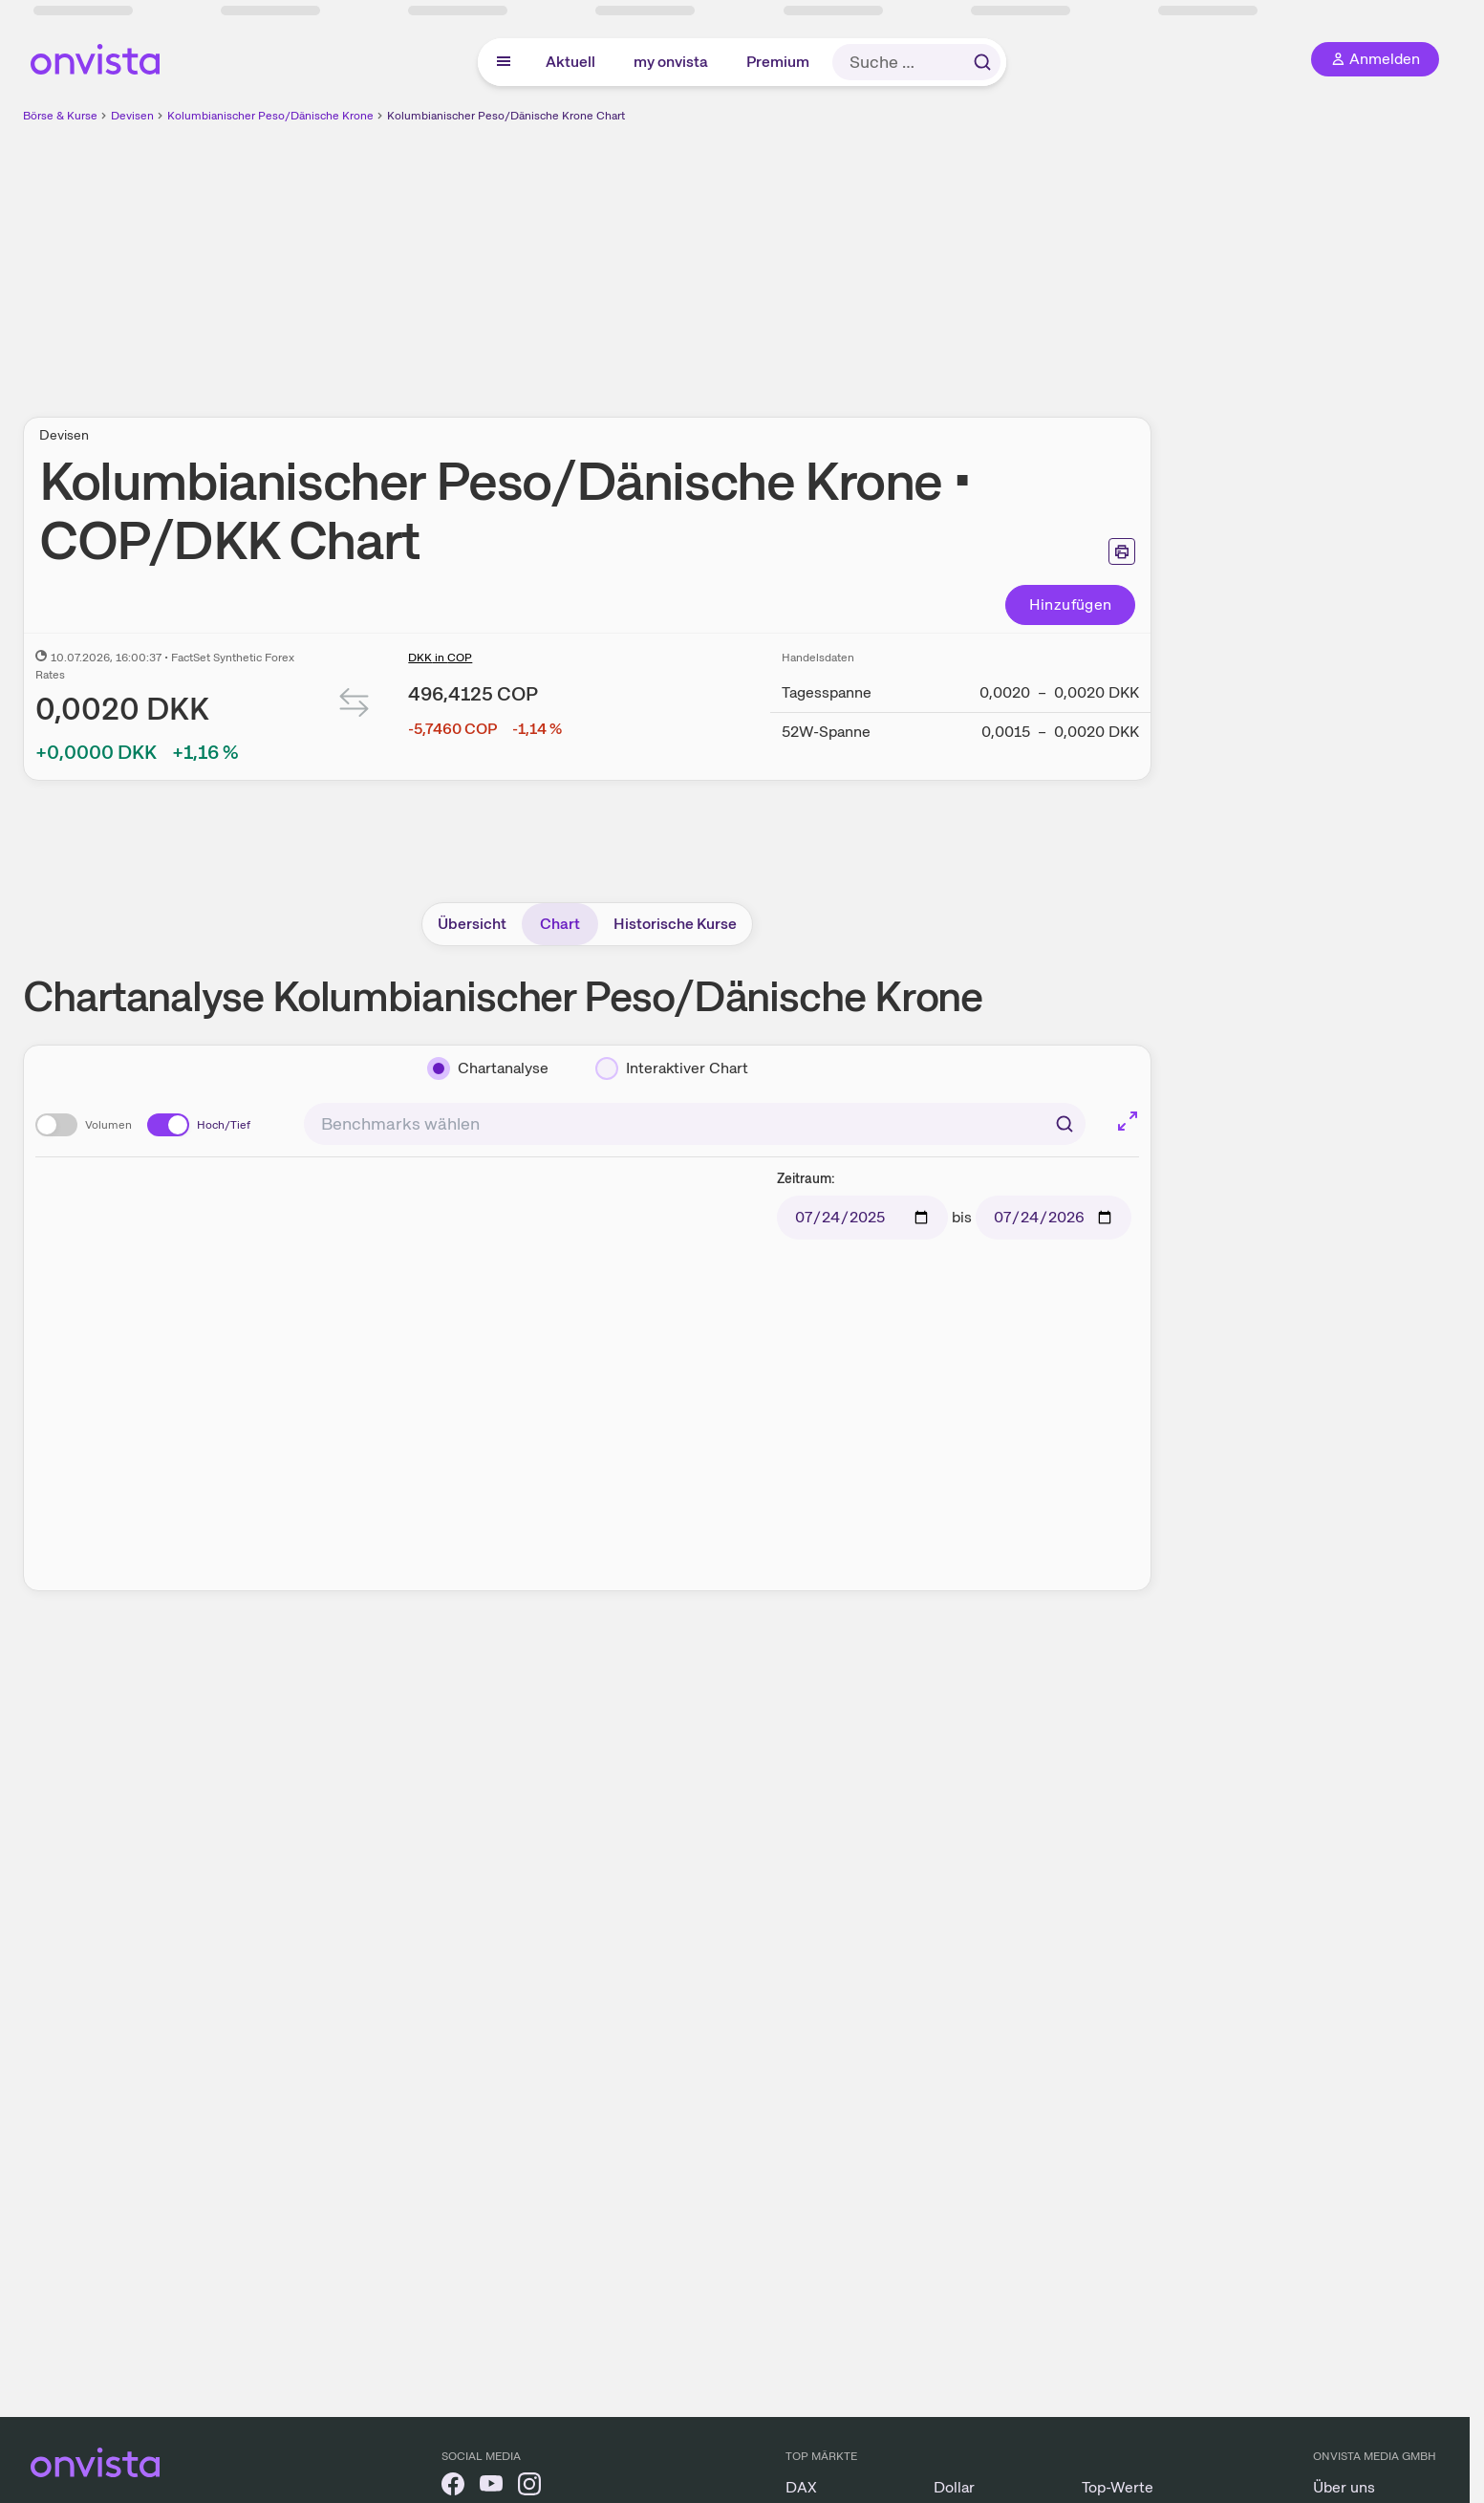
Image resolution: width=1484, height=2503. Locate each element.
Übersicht (472, 924)
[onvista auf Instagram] (529, 2487)
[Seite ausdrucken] (1121, 551)
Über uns (1344, 2487)
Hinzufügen (1070, 604)
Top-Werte (1117, 2487)
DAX (801, 2487)
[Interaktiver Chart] (671, 1068)
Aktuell (570, 62)
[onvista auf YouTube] (491, 2487)
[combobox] (695, 1124)
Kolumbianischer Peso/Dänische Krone (270, 115)
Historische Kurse (675, 924)
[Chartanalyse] (487, 1068)
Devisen (132, 115)
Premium (777, 62)
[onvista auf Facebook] (452, 2487)
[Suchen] (1064, 1124)
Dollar (954, 2487)
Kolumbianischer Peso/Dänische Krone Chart (506, 115)
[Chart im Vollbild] (1127, 1121)
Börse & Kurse (60, 115)
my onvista (671, 62)
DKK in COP (440, 657)
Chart (560, 924)
